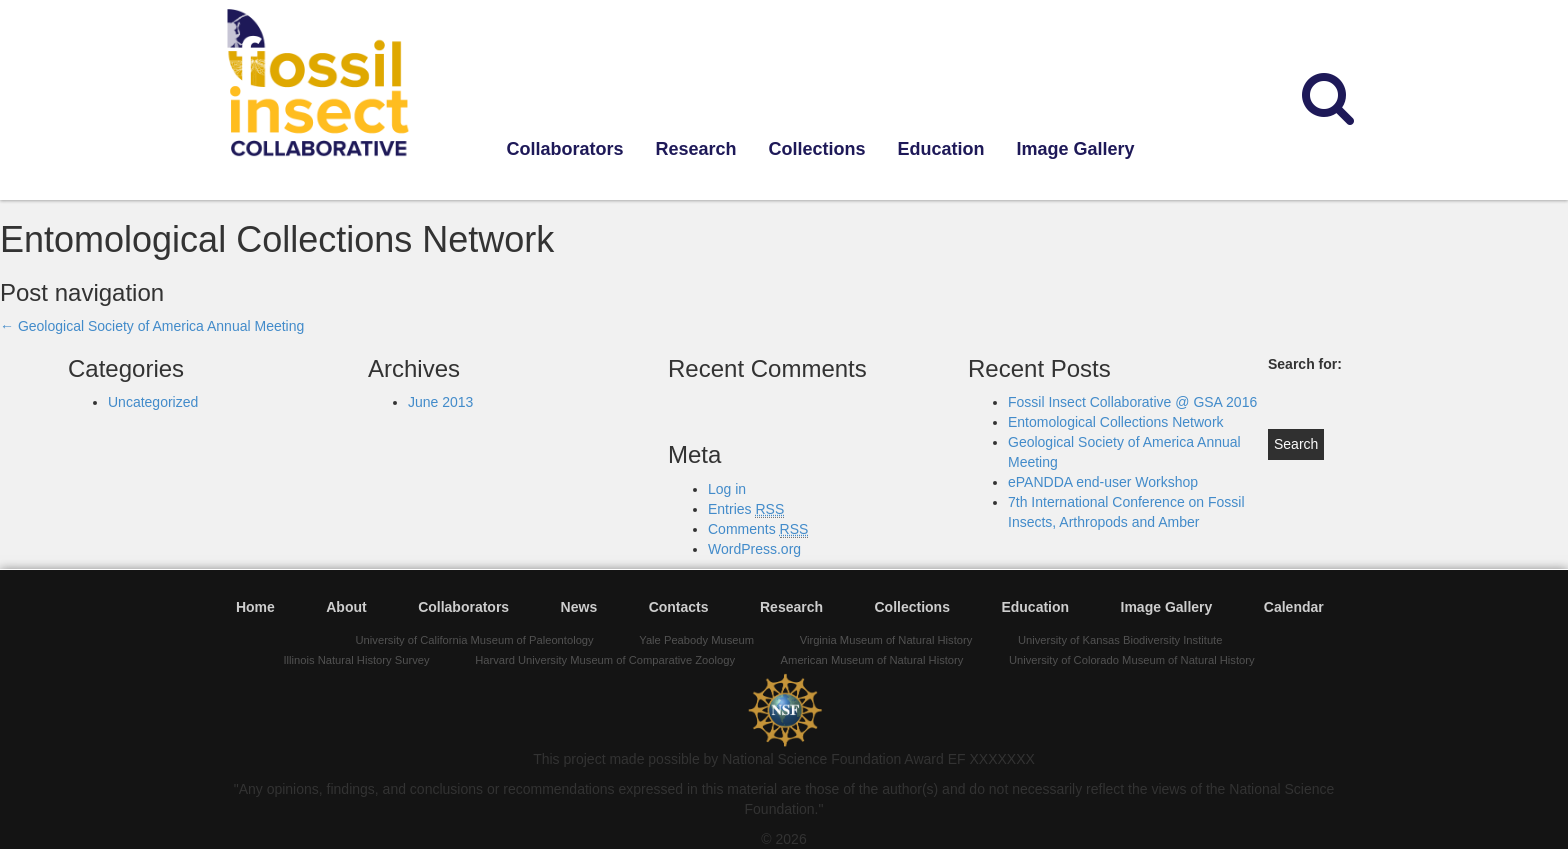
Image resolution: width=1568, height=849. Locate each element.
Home (255, 607)
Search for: (1305, 364)
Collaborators (565, 149)
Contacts (679, 607)
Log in (727, 489)
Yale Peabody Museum (696, 640)
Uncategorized (153, 402)
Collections (817, 149)
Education (941, 149)
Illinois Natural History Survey (356, 660)
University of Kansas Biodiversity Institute (1120, 640)
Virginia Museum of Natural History (886, 640)
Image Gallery (1076, 149)
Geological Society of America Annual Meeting (152, 326)
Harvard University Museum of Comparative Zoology (605, 660)
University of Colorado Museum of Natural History (1132, 660)
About (346, 607)
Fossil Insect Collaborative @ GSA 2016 (1132, 402)
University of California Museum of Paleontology (475, 640)
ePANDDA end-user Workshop (1103, 482)
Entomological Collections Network (1116, 422)
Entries (746, 509)
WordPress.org (754, 549)
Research (696, 149)
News (579, 607)
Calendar (1294, 607)
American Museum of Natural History (872, 660)
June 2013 (440, 402)
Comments (758, 529)
